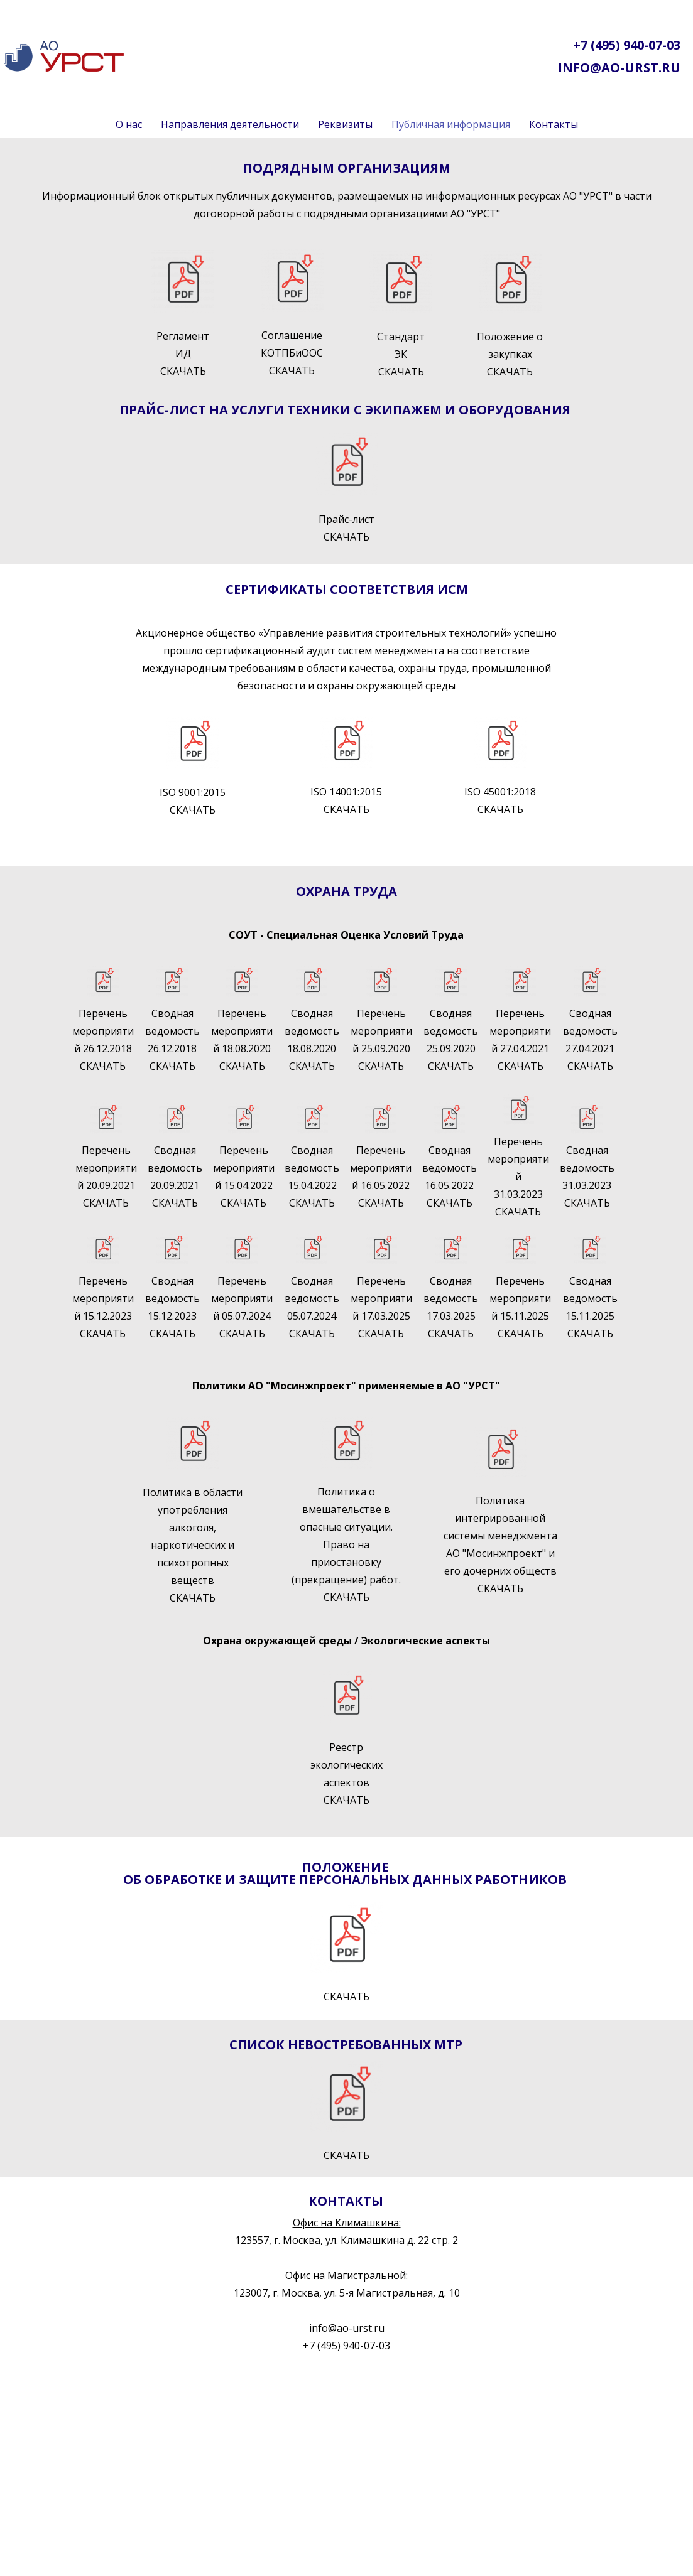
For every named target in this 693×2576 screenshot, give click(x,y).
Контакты (553, 124)
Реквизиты (345, 124)
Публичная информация (450, 124)
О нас (129, 124)
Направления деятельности (230, 124)
